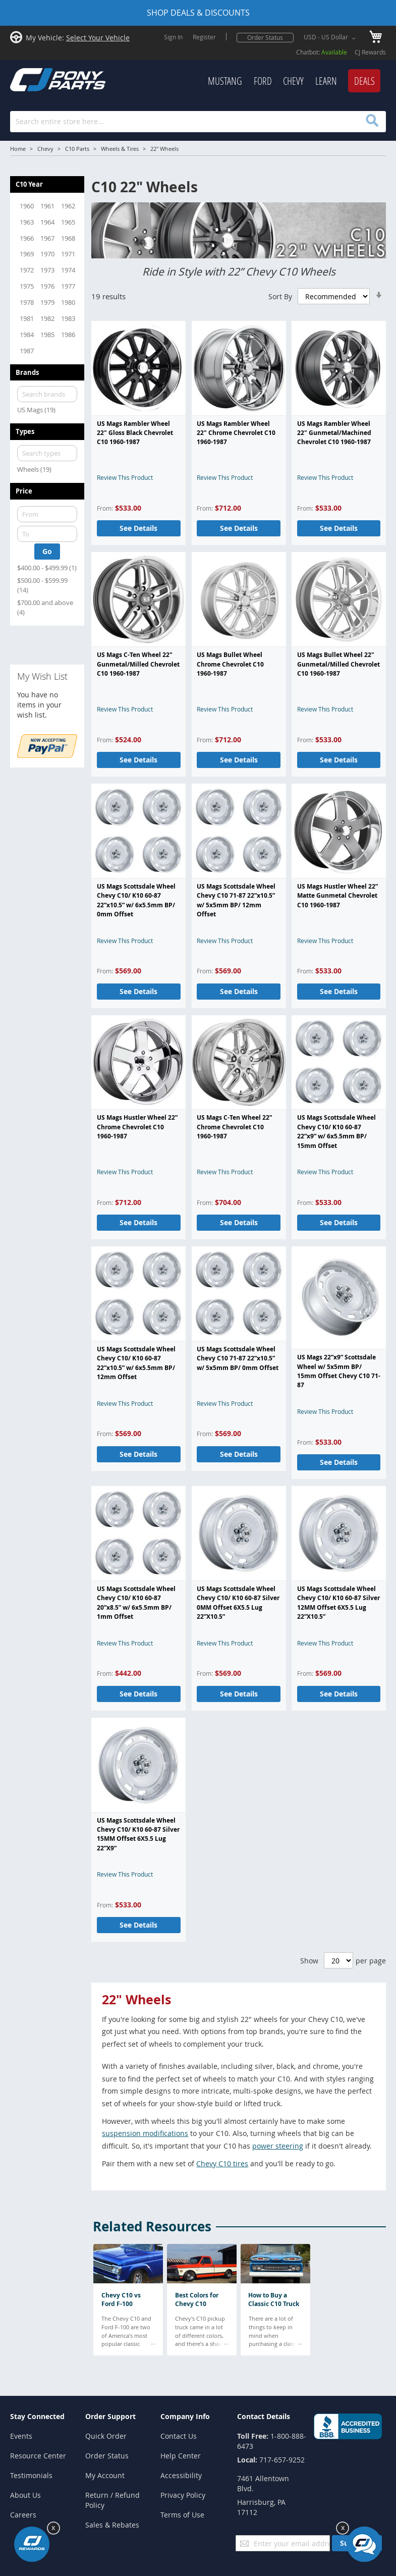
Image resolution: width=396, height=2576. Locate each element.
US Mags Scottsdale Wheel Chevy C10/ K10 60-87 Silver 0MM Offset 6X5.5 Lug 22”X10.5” (238, 1602)
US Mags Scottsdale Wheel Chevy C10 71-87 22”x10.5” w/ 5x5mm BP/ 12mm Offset (236, 900)
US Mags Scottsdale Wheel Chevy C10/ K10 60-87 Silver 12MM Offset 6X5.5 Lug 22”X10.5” (338, 1602)
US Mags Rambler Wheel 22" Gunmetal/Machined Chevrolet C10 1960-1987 (334, 433)
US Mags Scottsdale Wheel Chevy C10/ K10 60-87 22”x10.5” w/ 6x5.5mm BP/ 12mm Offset (136, 1363)
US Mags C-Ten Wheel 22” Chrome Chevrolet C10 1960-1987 (234, 1126)
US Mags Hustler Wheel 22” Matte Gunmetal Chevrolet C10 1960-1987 (337, 895)
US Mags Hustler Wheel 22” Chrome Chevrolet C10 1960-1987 (137, 1126)
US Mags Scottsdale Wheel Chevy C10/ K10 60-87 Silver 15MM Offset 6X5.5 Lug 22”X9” (138, 1834)
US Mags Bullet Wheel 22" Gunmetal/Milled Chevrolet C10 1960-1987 (338, 664)
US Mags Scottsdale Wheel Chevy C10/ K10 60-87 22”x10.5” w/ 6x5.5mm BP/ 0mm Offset (136, 900)
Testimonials (31, 2475)
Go (47, 551)
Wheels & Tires (120, 148)
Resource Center (38, 2455)
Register (204, 37)
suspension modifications (145, 2133)
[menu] (253, 81)
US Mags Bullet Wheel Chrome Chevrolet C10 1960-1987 (230, 664)
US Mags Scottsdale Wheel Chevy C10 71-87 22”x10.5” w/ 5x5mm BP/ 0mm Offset (237, 1358)
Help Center (180, 2455)
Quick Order (106, 2436)
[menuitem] (225, 81)
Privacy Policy (182, 2495)
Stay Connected (37, 2416)
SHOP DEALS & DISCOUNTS (198, 12)
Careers (23, 2514)
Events (21, 2436)
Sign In (173, 37)
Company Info (185, 2416)
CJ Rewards (370, 52)
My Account (105, 2475)
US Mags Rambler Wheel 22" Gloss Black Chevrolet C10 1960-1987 (135, 433)
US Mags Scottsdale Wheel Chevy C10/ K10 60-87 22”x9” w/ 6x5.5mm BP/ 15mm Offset (336, 1131)
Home (18, 148)
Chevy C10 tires (222, 2163)
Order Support (110, 2416)
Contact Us (178, 2436)
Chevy (45, 148)
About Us (25, 2495)
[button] (331, 38)
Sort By (280, 296)
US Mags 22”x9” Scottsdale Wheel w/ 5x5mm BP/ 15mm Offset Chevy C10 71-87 (338, 1371)
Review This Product (125, 477)
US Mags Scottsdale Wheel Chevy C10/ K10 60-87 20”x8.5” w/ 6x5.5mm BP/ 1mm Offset (136, 1602)
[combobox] (198, 121)
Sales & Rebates (112, 2525)
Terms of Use (182, 2514)
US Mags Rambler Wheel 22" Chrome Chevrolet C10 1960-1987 (236, 433)
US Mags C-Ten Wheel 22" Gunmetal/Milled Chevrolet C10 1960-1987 (138, 664)
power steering (277, 2146)
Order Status (265, 37)
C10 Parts (77, 148)
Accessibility (181, 2475)
